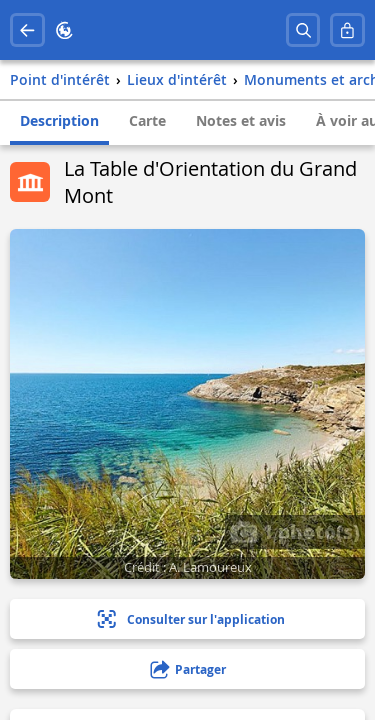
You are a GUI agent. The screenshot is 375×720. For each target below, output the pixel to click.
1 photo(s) (295, 531)
